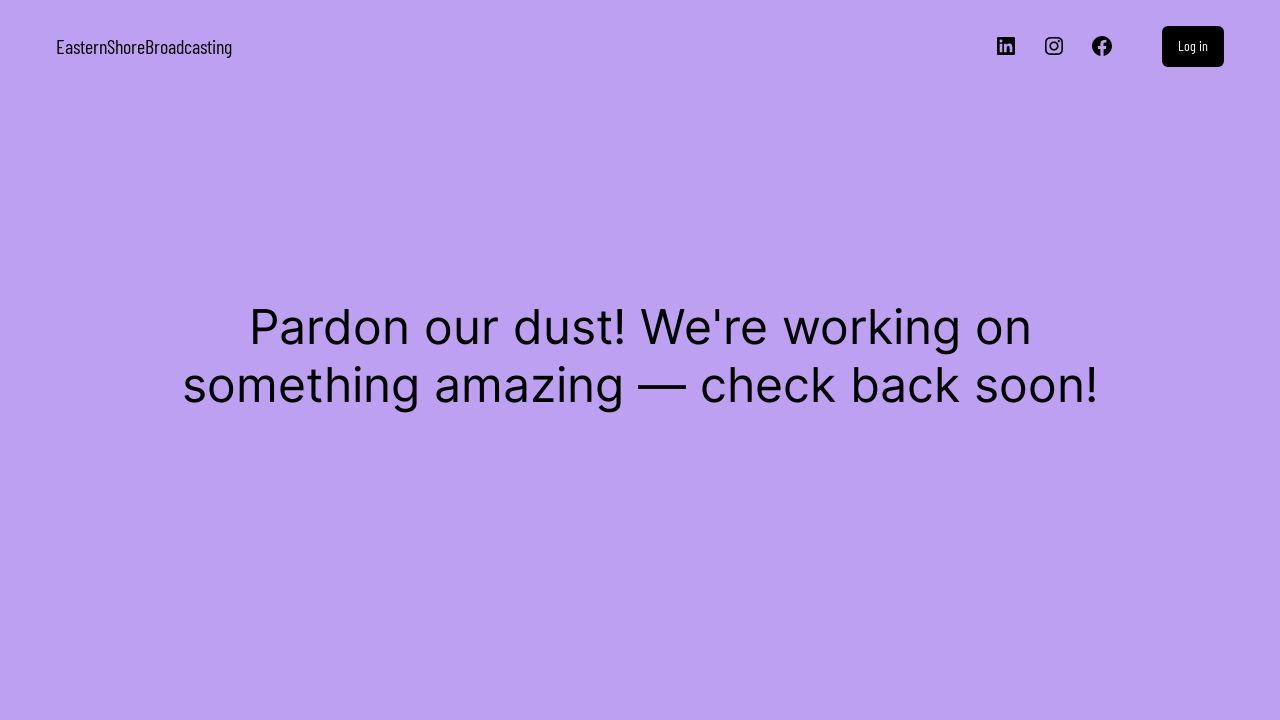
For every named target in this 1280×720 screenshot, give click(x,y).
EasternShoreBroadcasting (144, 46)
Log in (1193, 45)
